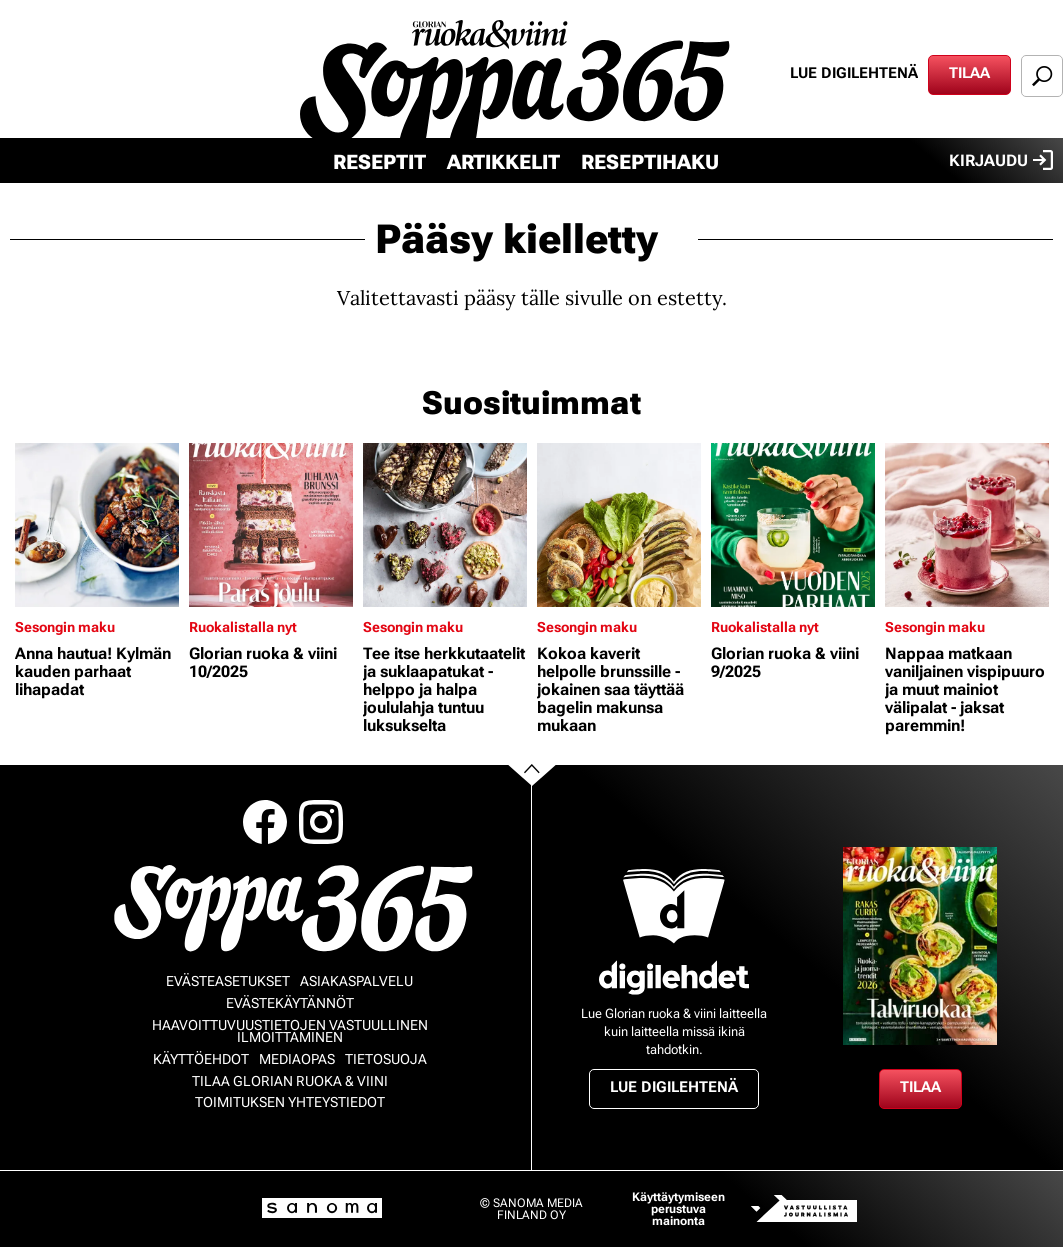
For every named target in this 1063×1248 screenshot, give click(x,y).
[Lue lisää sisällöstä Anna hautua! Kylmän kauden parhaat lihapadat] (97, 525)
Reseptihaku (650, 162)
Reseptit (379, 162)
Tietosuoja (386, 1059)
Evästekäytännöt (290, 1003)
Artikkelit (503, 162)
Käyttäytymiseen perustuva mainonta (678, 1209)
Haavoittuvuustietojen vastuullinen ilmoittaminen (290, 1031)
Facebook (265, 822)
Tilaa (969, 73)
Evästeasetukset (228, 981)
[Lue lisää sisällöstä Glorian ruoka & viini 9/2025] (793, 525)
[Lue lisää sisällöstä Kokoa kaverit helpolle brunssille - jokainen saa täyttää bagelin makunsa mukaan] (619, 525)
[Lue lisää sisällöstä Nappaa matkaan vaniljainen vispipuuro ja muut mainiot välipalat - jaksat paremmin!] (967, 525)
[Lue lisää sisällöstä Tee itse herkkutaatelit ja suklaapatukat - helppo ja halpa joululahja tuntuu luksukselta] (445, 525)
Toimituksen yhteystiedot (290, 1102)
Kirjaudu (1001, 160)
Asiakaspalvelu (356, 981)
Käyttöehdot (201, 1059)
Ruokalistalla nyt (243, 627)
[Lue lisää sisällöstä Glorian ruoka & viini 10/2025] (271, 525)
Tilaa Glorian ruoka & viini (290, 1081)
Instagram (321, 822)
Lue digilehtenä (854, 73)
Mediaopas (297, 1059)
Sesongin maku (65, 627)
